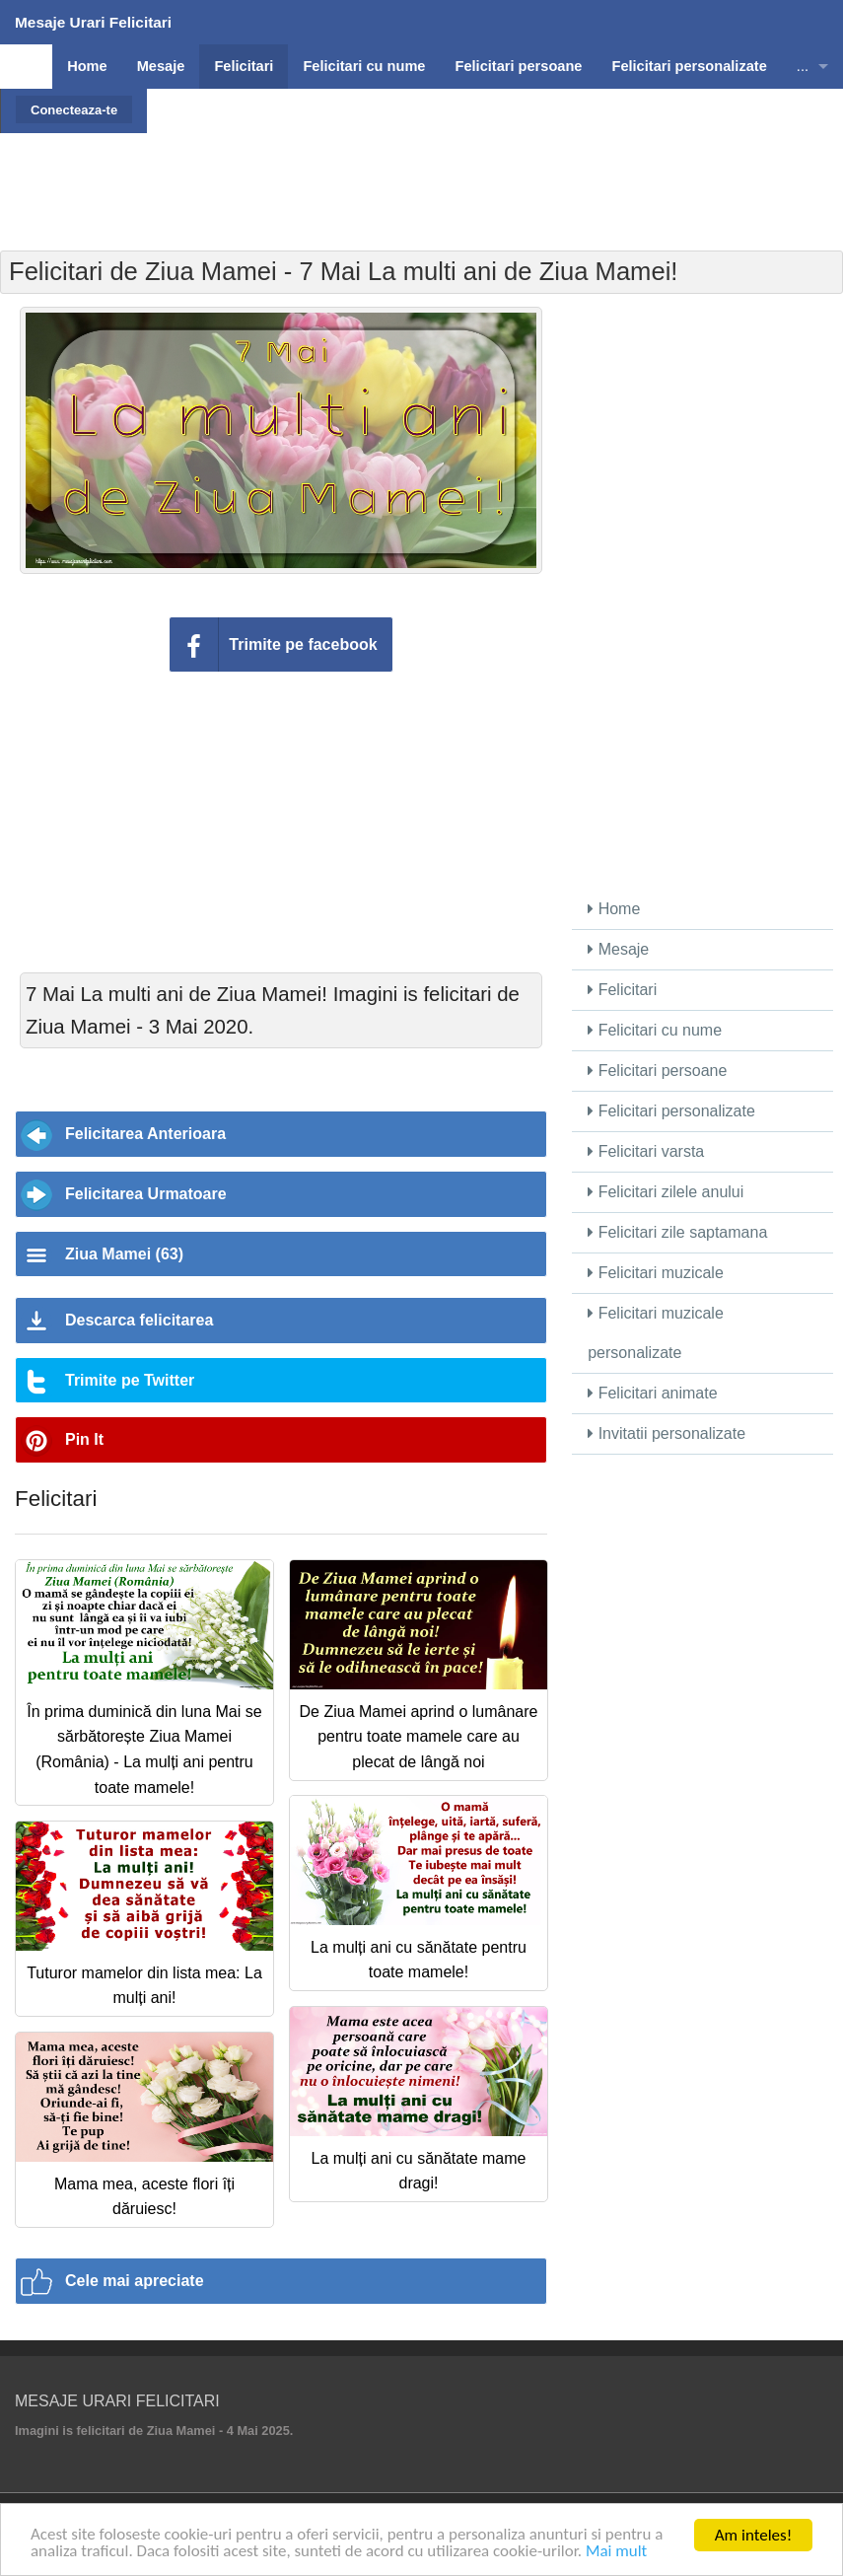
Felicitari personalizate (671, 1111)
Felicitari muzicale (656, 1272)
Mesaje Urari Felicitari (93, 22)
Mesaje (618, 949)
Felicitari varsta (646, 1151)
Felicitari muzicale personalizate (656, 1333)
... (802, 66)
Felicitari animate (652, 1393)
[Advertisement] (422, 177)
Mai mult (619, 2552)
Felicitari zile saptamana (677, 1232)
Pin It (84, 1439)
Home (614, 908)
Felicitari (622, 989)
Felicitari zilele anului (665, 1191)
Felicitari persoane (657, 1070)
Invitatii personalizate (666, 1433)
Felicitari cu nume (655, 1030)
